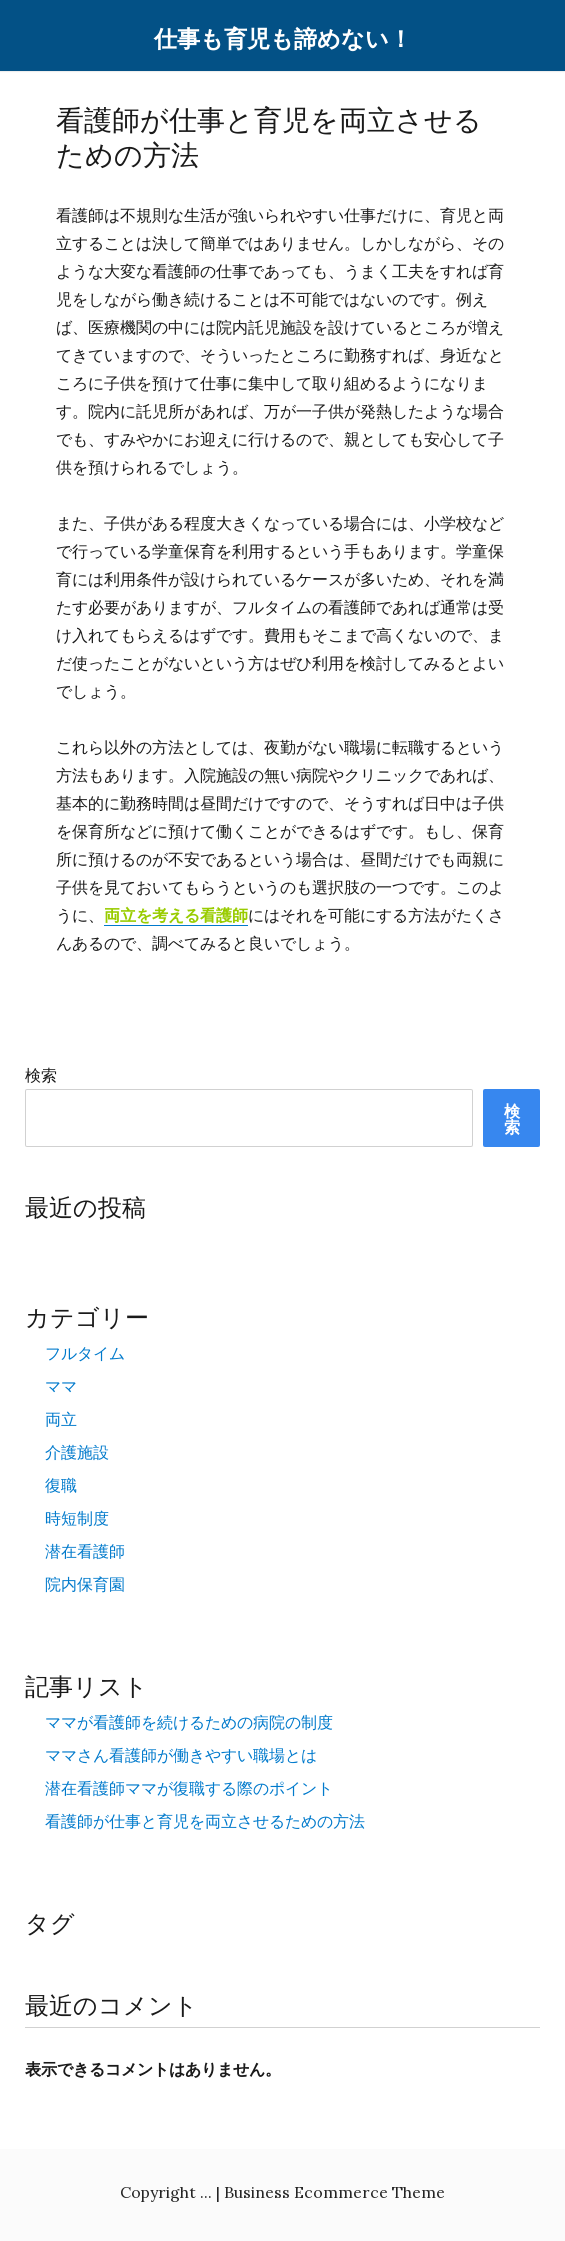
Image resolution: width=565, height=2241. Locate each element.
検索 (41, 1075)
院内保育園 (85, 1584)
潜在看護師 (85, 1551)
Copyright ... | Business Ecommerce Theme (282, 2192)
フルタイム (85, 1353)
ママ (61, 1386)
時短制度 (77, 1518)
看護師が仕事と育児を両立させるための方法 (205, 1821)
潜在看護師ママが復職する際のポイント (189, 1788)
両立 (61, 1419)
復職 (61, 1485)
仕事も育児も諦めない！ (283, 39)
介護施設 (77, 1452)
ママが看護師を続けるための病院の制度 (189, 1722)
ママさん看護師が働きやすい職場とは (181, 1755)
